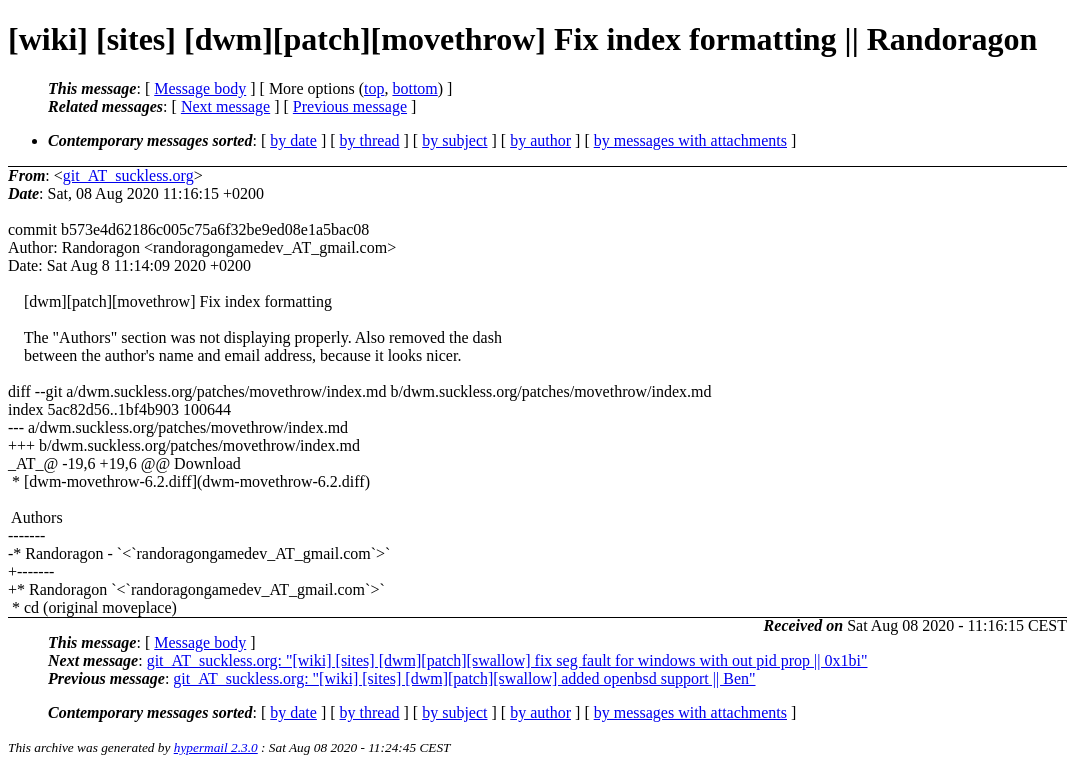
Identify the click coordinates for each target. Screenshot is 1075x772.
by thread (370, 140)
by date (293, 140)
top (374, 88)
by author (540, 140)
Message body (200, 88)
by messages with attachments (690, 140)
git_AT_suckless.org (128, 175)
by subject (454, 140)
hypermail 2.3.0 (216, 747)
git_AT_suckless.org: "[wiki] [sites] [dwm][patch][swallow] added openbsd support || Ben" (464, 678)
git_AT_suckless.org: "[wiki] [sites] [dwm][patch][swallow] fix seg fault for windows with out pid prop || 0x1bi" (507, 660)
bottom (414, 88)
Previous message (350, 106)
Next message (225, 106)
